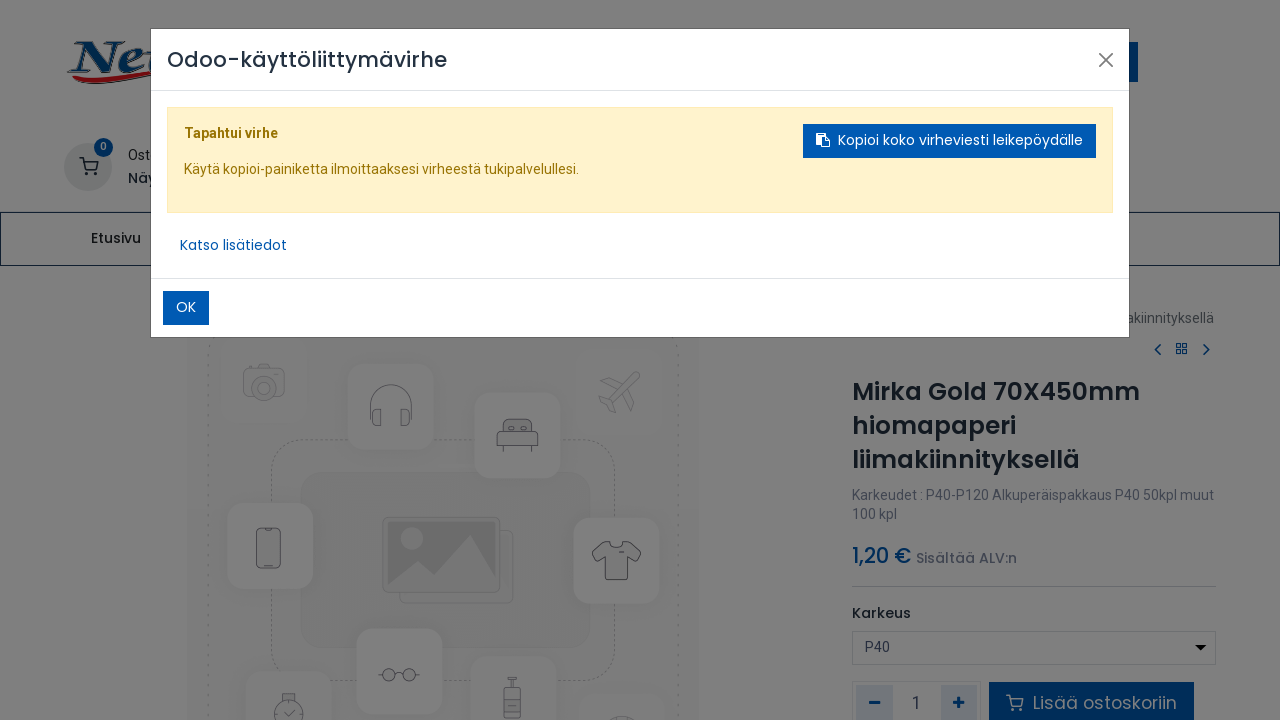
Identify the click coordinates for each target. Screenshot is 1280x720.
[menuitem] (115, 239)
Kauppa (912, 299)
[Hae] (1118, 62)
